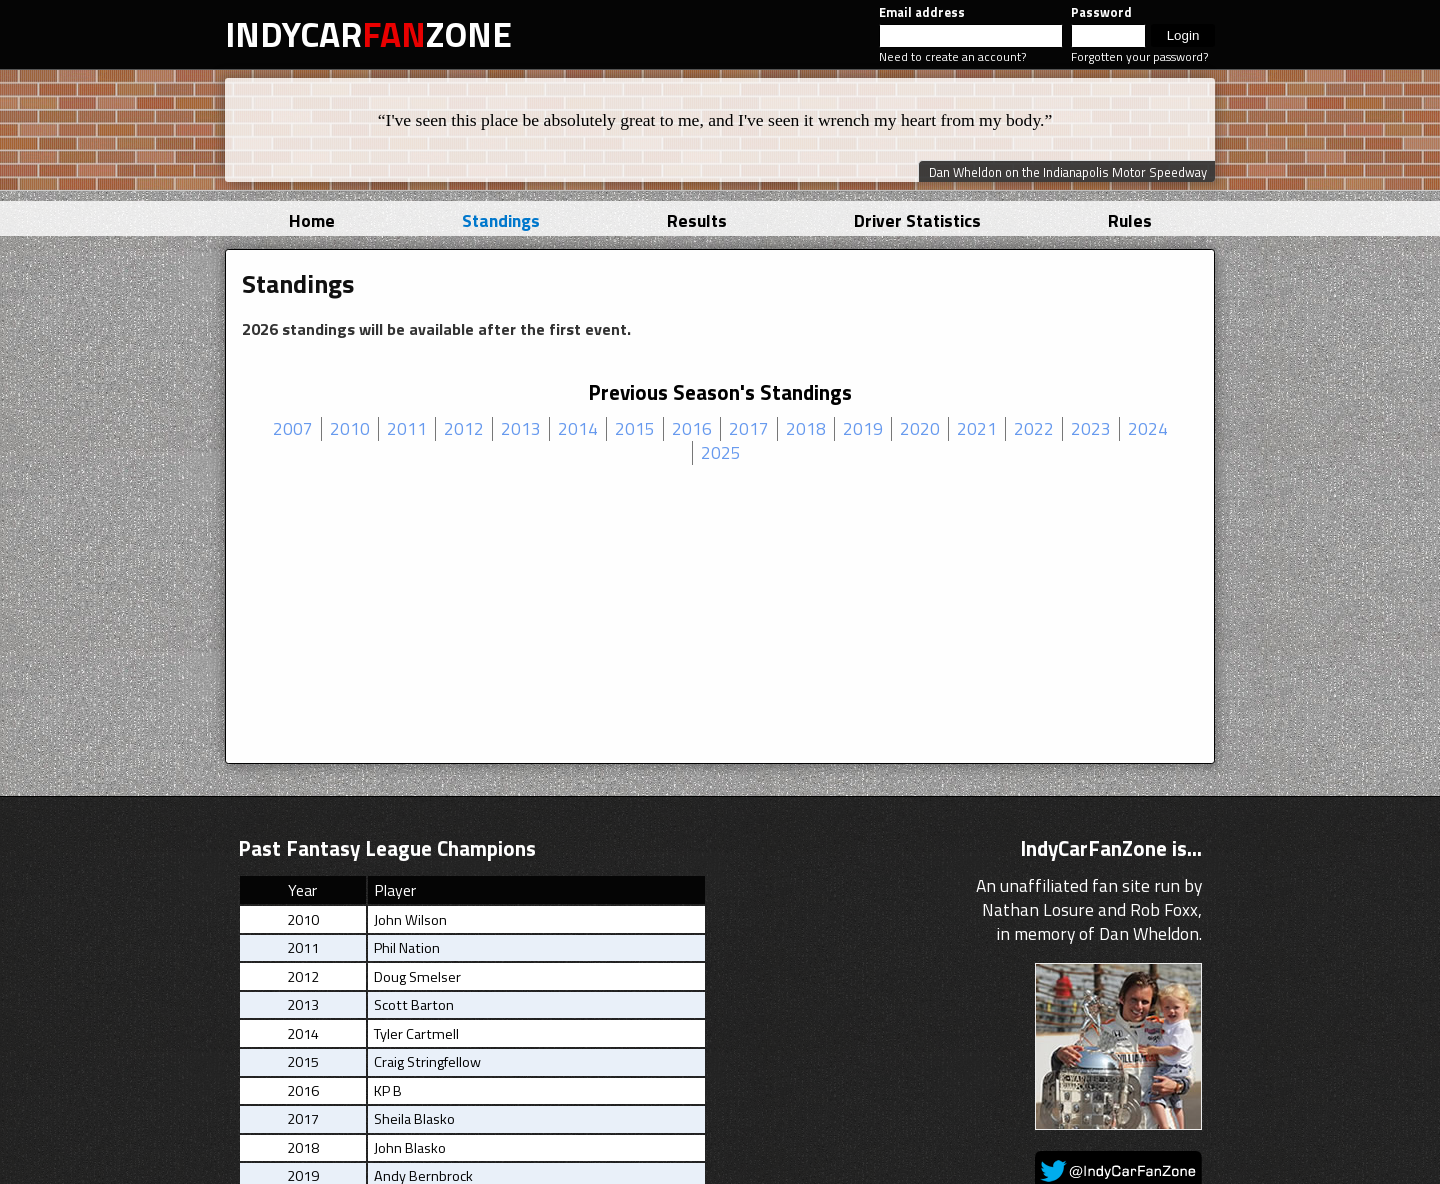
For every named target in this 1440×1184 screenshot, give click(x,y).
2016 (692, 429)
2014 (578, 429)
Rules (1130, 220)
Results (697, 220)
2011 (407, 429)
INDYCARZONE (368, 34)
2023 (1091, 429)
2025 (721, 453)
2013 (521, 429)
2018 (806, 429)
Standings (501, 220)
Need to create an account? (952, 56)
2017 (749, 429)
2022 (1034, 429)
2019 (863, 429)
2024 (1148, 429)
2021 (977, 429)
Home (312, 220)
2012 (464, 429)
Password (1101, 12)
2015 (635, 429)
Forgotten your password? (1139, 56)
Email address (922, 12)
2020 (920, 429)
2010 (350, 429)
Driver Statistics (917, 220)
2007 (293, 429)
